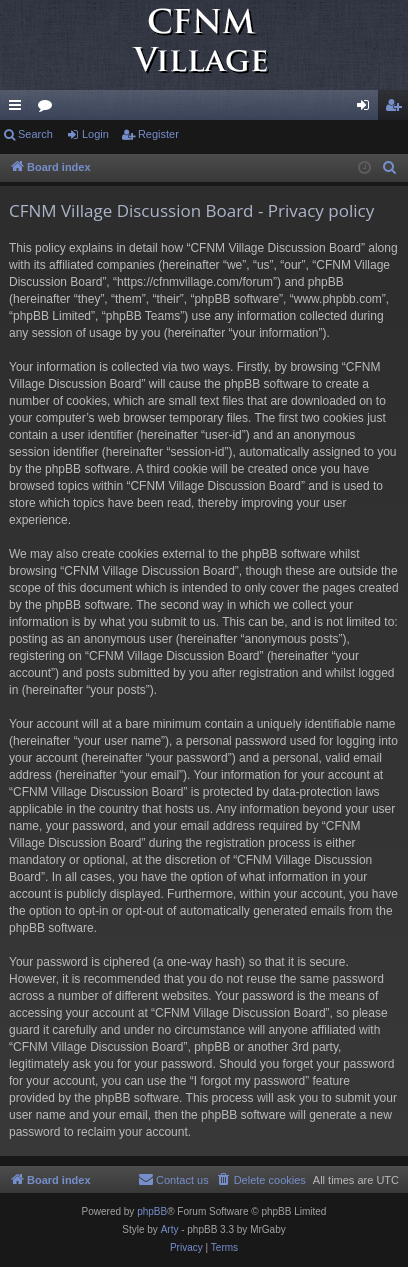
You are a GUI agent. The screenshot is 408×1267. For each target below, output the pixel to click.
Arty (170, 1229)
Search (35, 134)
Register (158, 134)
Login (95, 134)
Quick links (19, 109)
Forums (49, 109)
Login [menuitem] (367, 109)
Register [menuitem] (397, 109)
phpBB (152, 1211)
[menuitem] (390, 168)
